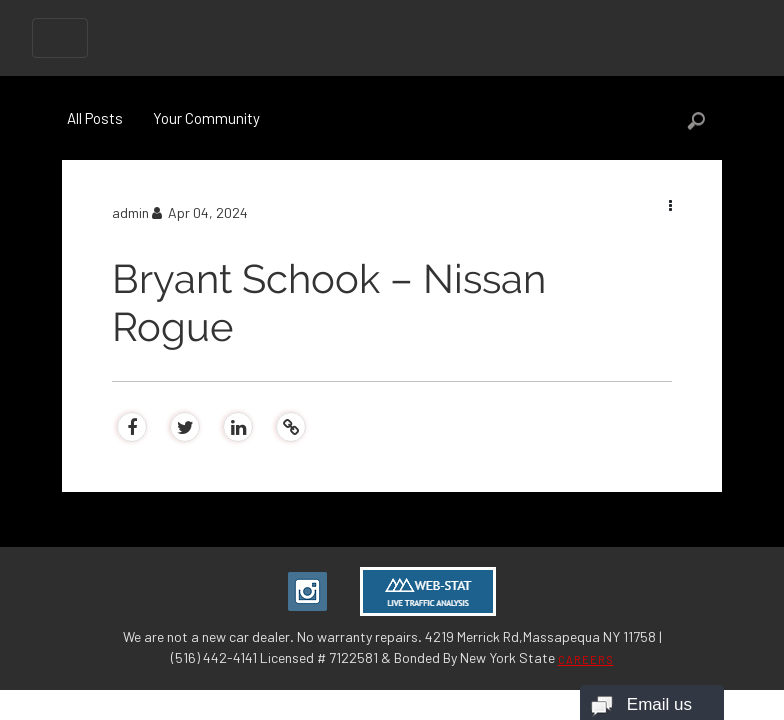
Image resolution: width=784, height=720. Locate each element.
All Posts (95, 118)
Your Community (206, 118)
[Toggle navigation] (60, 38)
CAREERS (586, 659)
